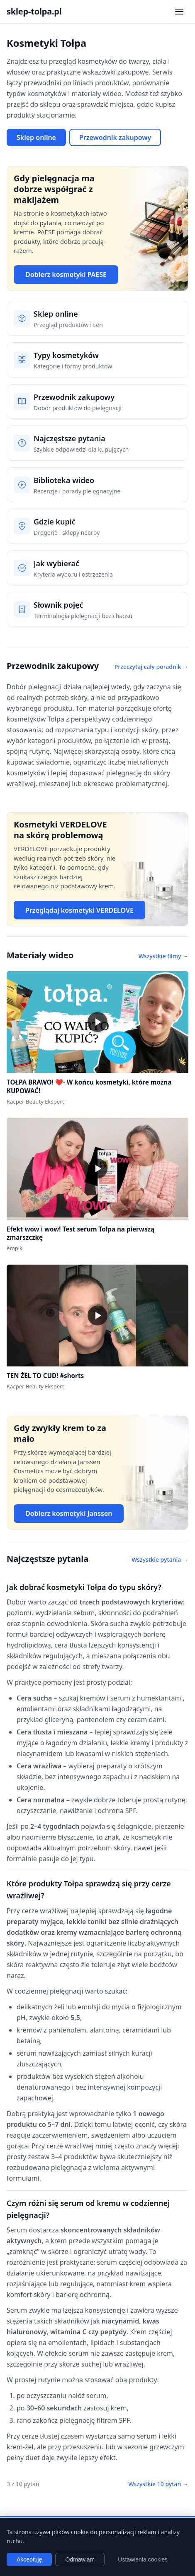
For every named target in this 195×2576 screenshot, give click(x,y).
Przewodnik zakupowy (115, 137)
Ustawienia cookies (143, 2559)
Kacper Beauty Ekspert (35, 1101)
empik (14, 1248)
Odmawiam (80, 2559)
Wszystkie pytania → (160, 1559)
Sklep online (36, 137)
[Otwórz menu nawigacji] (179, 11)
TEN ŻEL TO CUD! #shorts (45, 1375)
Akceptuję (29, 2559)
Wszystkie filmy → (163, 956)
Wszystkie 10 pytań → (158, 2484)
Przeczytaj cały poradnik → (151, 667)
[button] (97, 1022)
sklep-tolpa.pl (34, 11)
